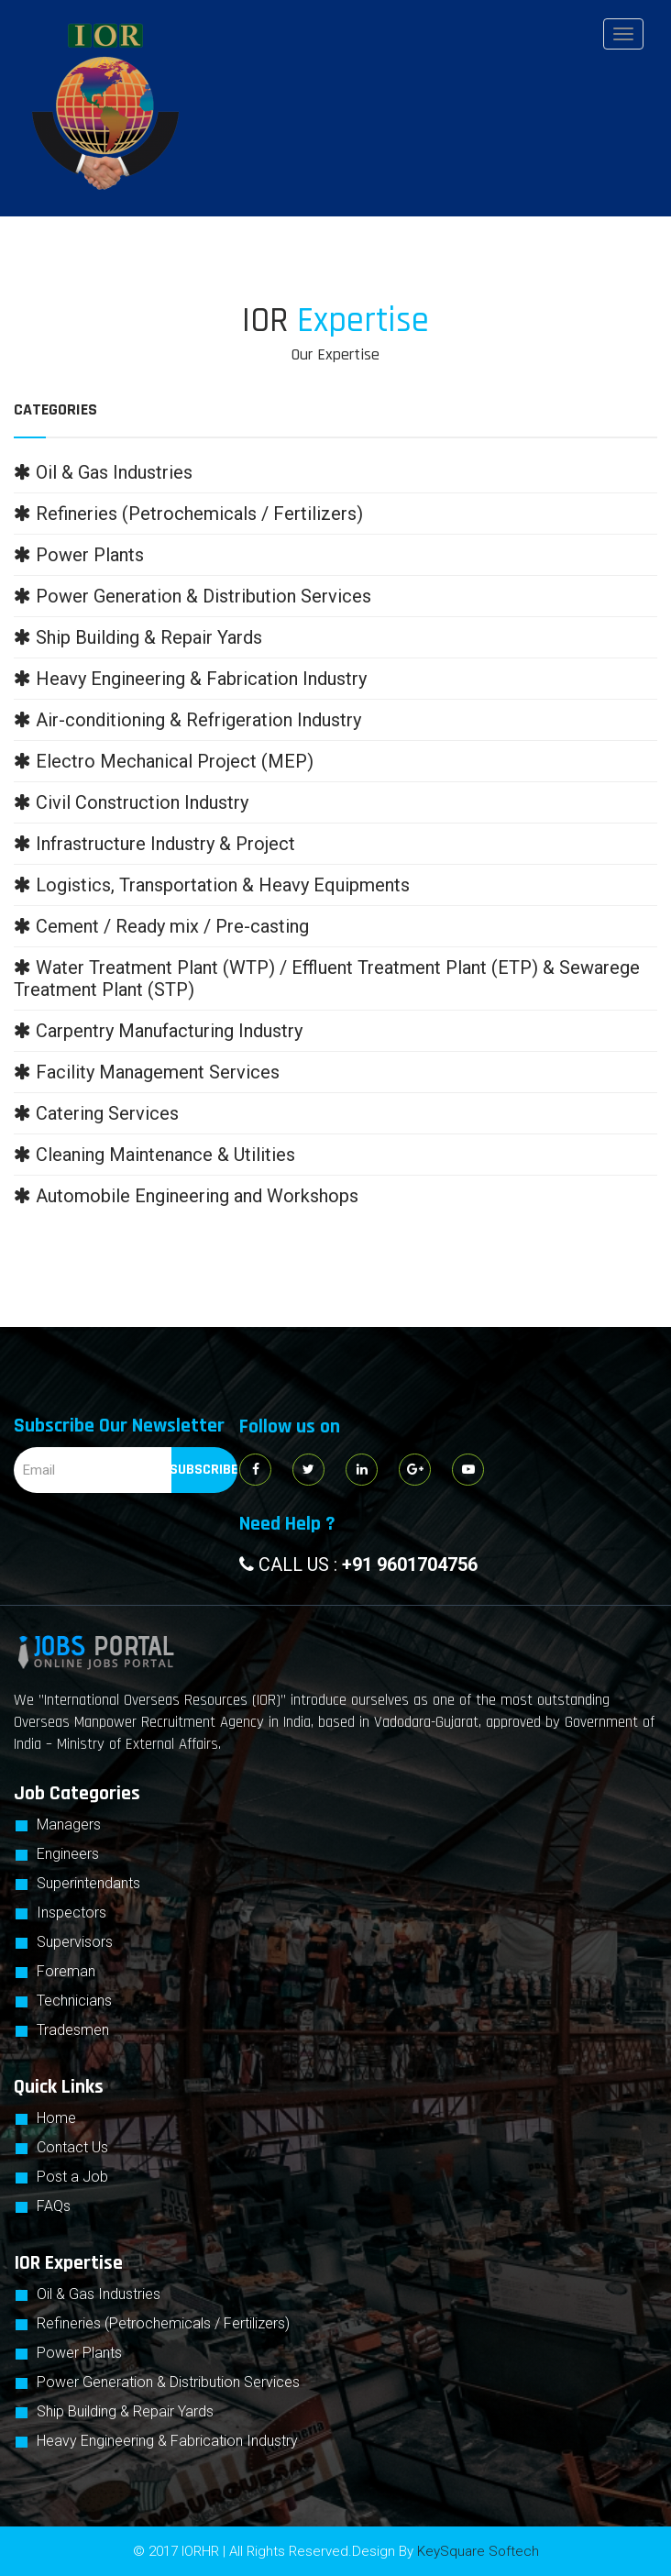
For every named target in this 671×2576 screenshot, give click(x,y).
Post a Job (72, 2176)
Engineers (68, 1854)
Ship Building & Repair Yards (125, 2411)
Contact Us (72, 2147)
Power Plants (79, 2352)
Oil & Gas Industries (98, 2294)
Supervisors (75, 1942)
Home (56, 2118)
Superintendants (88, 1883)
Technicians (74, 2000)
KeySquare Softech (478, 2551)
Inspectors (71, 1912)
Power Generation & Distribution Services (168, 2382)
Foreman (66, 1971)
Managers (69, 1824)
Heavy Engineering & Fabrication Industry (167, 2440)
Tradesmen (73, 2030)
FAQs (54, 2206)
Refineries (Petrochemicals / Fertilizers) (163, 2323)
